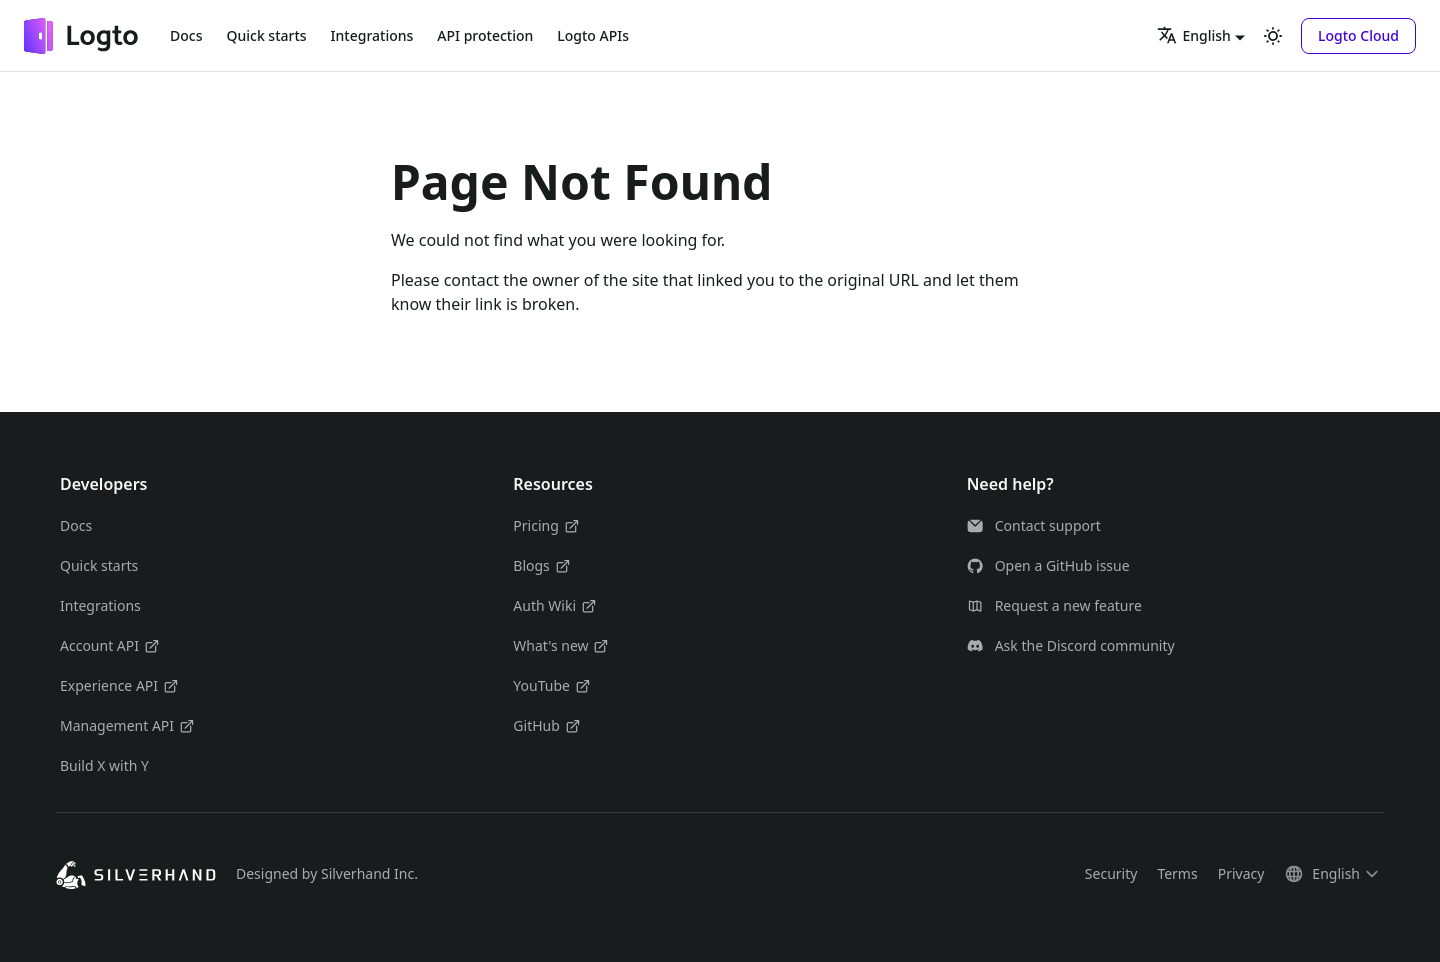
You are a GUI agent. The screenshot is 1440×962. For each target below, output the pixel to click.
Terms (1177, 873)
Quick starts (266, 35)
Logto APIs (593, 35)
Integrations (372, 35)
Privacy (1241, 873)
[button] (1358, 36)
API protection (485, 35)
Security (1111, 873)
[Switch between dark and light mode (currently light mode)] (1273, 36)
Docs (186, 35)
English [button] (1193, 35)
